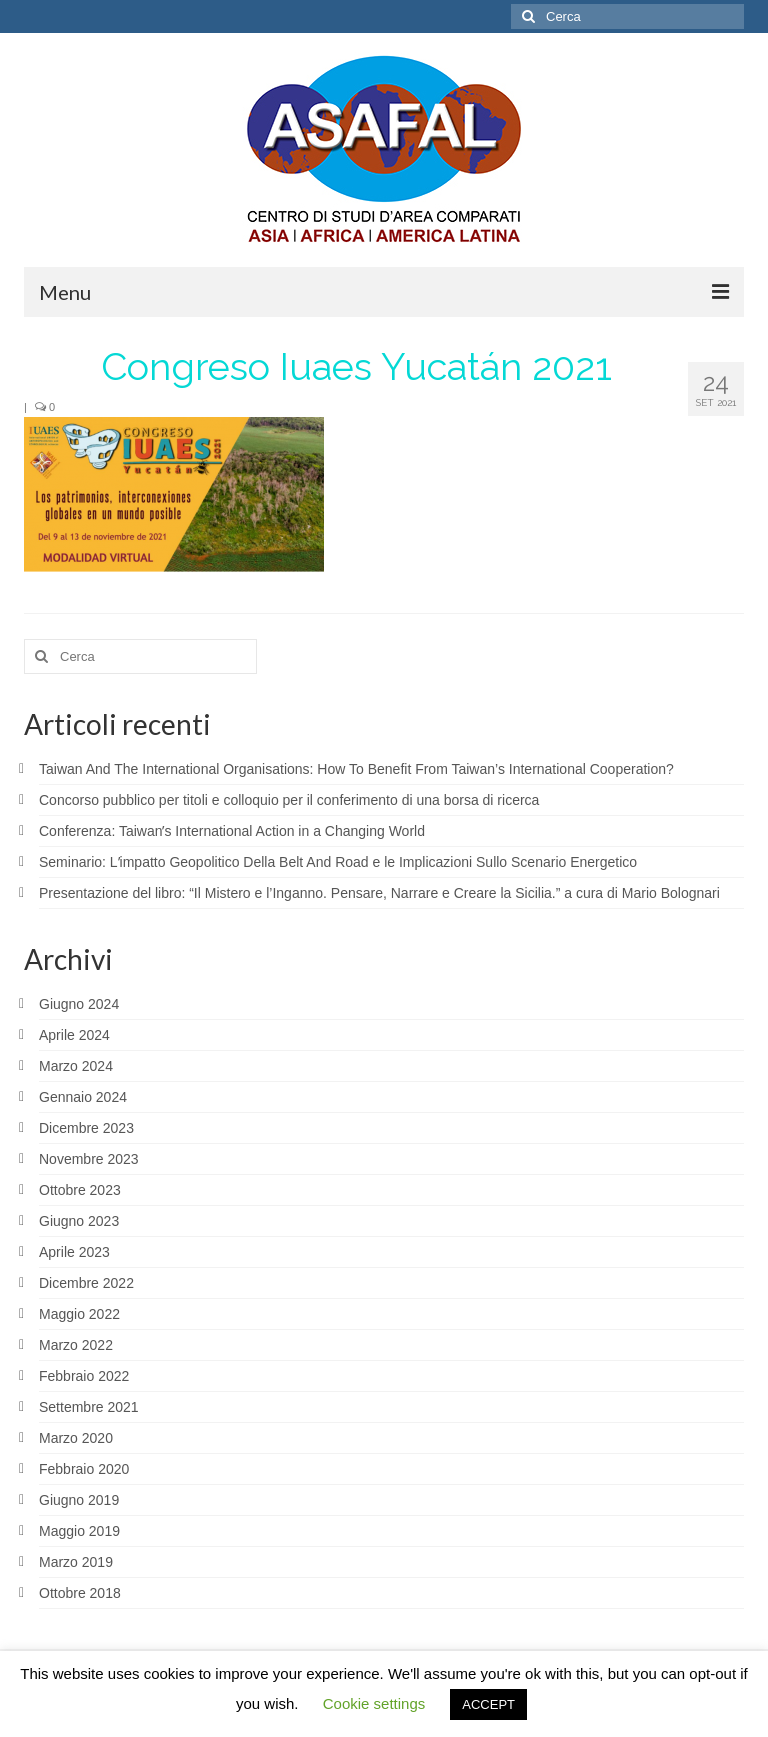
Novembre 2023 (89, 1159)
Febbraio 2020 (84, 1469)
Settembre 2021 (89, 1407)
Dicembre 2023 (86, 1128)
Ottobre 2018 (80, 1593)
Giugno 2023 (79, 1221)
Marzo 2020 (76, 1438)
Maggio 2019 (79, 1531)
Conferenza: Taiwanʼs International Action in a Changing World (232, 831)
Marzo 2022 (76, 1345)
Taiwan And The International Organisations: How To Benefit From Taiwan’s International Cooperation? (356, 769)
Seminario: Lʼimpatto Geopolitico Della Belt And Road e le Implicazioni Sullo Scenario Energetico (338, 862)
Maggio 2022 (79, 1314)
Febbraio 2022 (84, 1376)
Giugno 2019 (79, 1500)
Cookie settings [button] (374, 1703)
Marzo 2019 (76, 1562)
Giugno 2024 (79, 1004)
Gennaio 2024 (83, 1097)
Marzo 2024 (76, 1066)
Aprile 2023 (74, 1252)
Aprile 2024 (74, 1035)
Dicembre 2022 (86, 1283)
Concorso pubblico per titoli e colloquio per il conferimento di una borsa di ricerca (289, 800)
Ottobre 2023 (80, 1190)
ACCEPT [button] (488, 1704)
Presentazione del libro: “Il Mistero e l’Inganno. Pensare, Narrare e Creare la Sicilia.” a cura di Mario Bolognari (379, 893)
